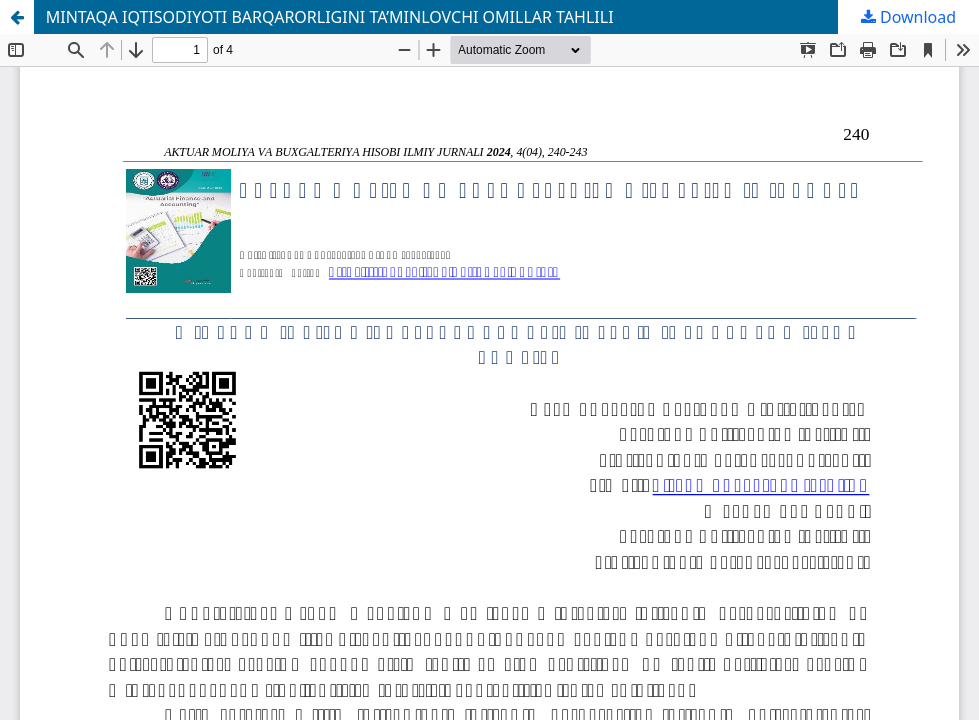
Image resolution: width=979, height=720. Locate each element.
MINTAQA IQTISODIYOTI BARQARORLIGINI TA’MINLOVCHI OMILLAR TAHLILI (330, 17)
